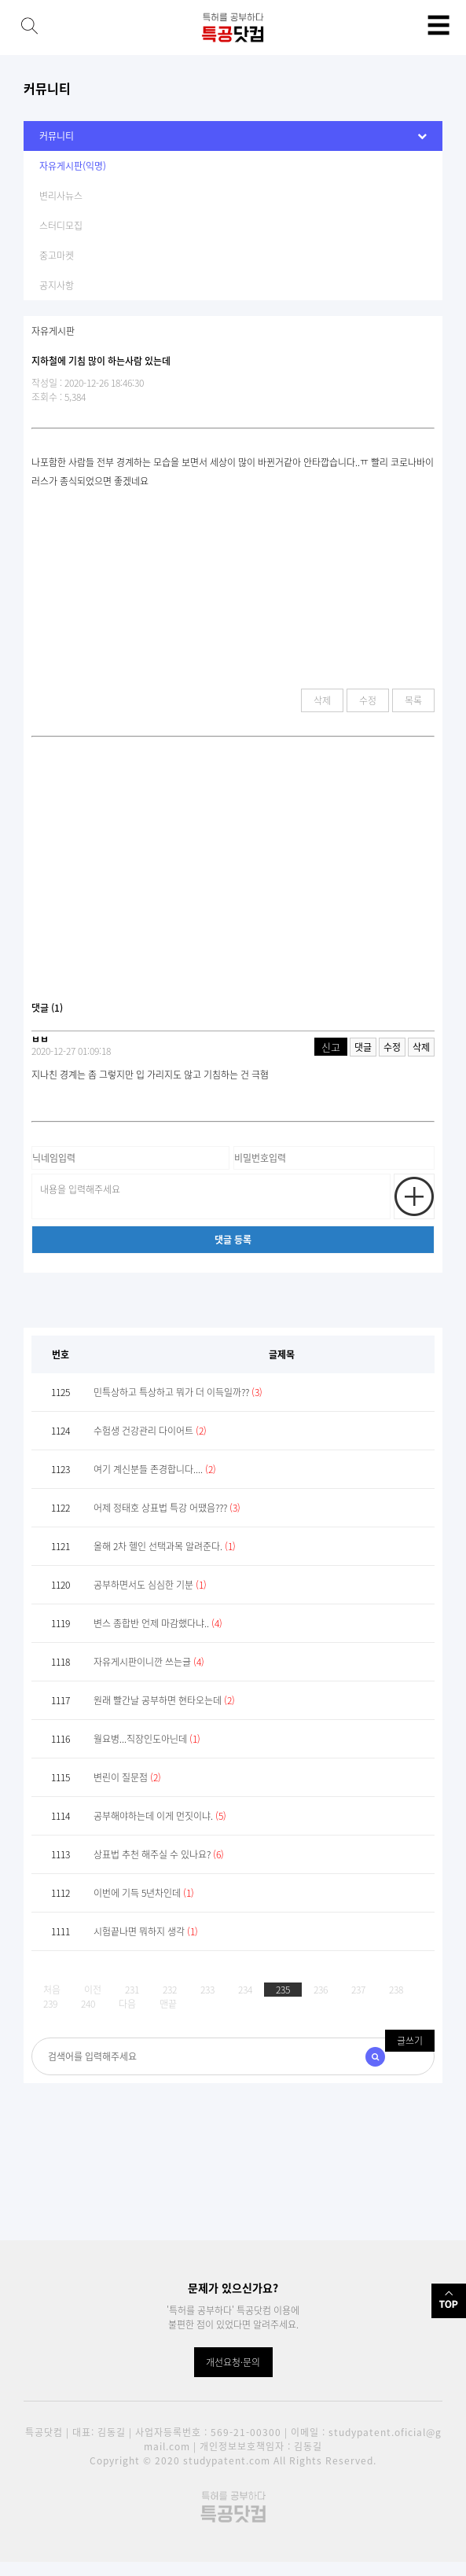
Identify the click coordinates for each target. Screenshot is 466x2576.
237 (358, 1990)
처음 (52, 1990)
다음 (127, 2004)
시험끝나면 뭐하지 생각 (146, 1931)
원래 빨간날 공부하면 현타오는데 (164, 1700)
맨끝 (168, 2004)
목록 (413, 700)
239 (50, 2004)
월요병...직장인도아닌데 (147, 1739)
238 (396, 1990)
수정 (367, 700)
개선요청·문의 (233, 2362)
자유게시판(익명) (72, 166)
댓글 (363, 1047)
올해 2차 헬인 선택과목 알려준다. (165, 1546)
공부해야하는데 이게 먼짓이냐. (160, 1816)
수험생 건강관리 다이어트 (150, 1431)
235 (283, 1990)
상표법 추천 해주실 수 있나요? (159, 1854)
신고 (330, 1046)
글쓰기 (410, 2041)
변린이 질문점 (127, 1777)
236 (321, 1990)
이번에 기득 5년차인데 (144, 1893)
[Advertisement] (233, 875)
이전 (92, 1990)
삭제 (322, 700)
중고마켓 (56, 255)
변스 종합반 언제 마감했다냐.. (158, 1623)
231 (132, 1990)
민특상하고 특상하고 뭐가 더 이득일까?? (178, 1392)
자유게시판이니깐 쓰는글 (149, 1662)
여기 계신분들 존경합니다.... (155, 1469)
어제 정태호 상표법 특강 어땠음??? (167, 1508)
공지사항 (56, 285)
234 (245, 1990)
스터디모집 (61, 226)
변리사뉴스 (61, 196)
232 (170, 1990)
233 (207, 1990)
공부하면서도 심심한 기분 (150, 1585)
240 (88, 2004)
